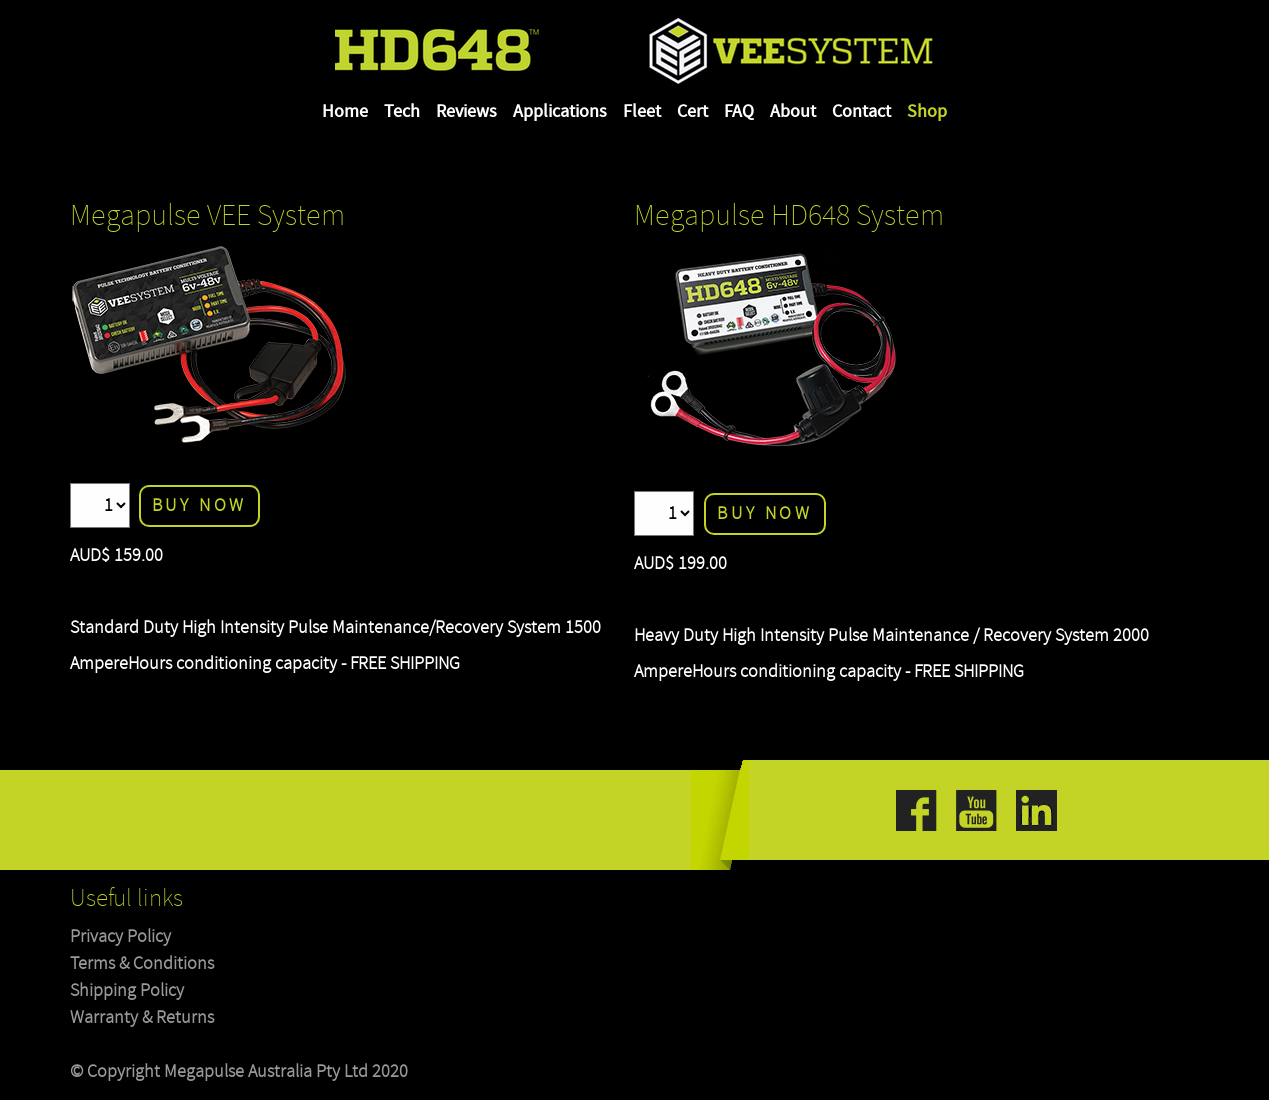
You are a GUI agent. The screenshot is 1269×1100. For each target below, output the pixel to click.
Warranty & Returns (142, 1017)
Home (345, 112)
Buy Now (199, 505)
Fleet (642, 112)
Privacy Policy (120, 936)
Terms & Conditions (142, 963)
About (793, 112)
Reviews (466, 112)
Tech (402, 112)
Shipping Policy (127, 990)
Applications (560, 112)
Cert (692, 112)
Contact (861, 112)
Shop (927, 112)
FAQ (739, 112)
